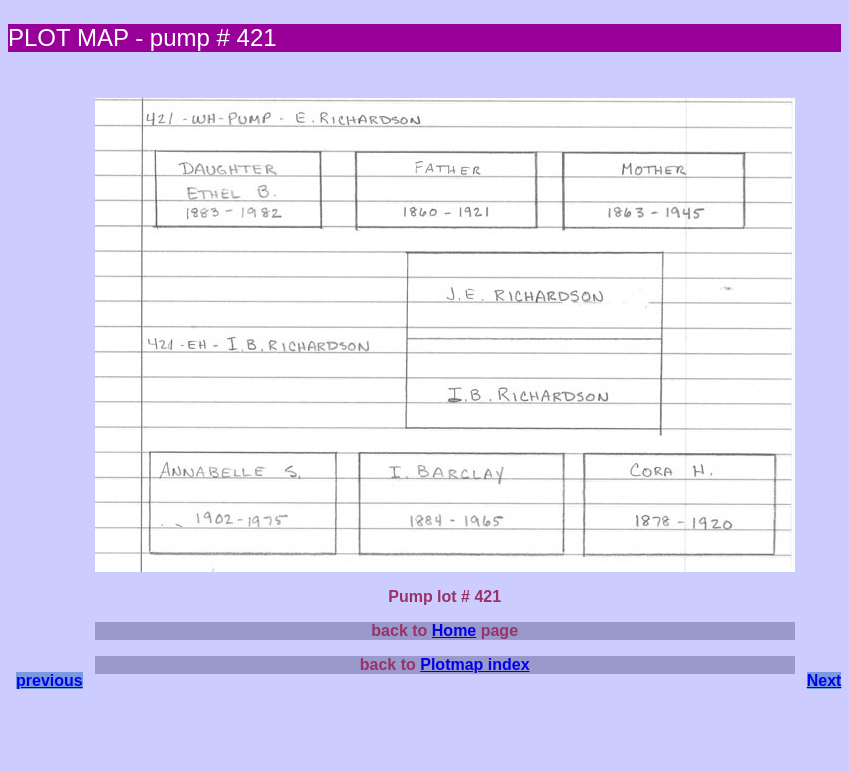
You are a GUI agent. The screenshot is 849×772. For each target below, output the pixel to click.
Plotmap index (474, 664)
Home (454, 630)
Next (824, 680)
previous (49, 680)
